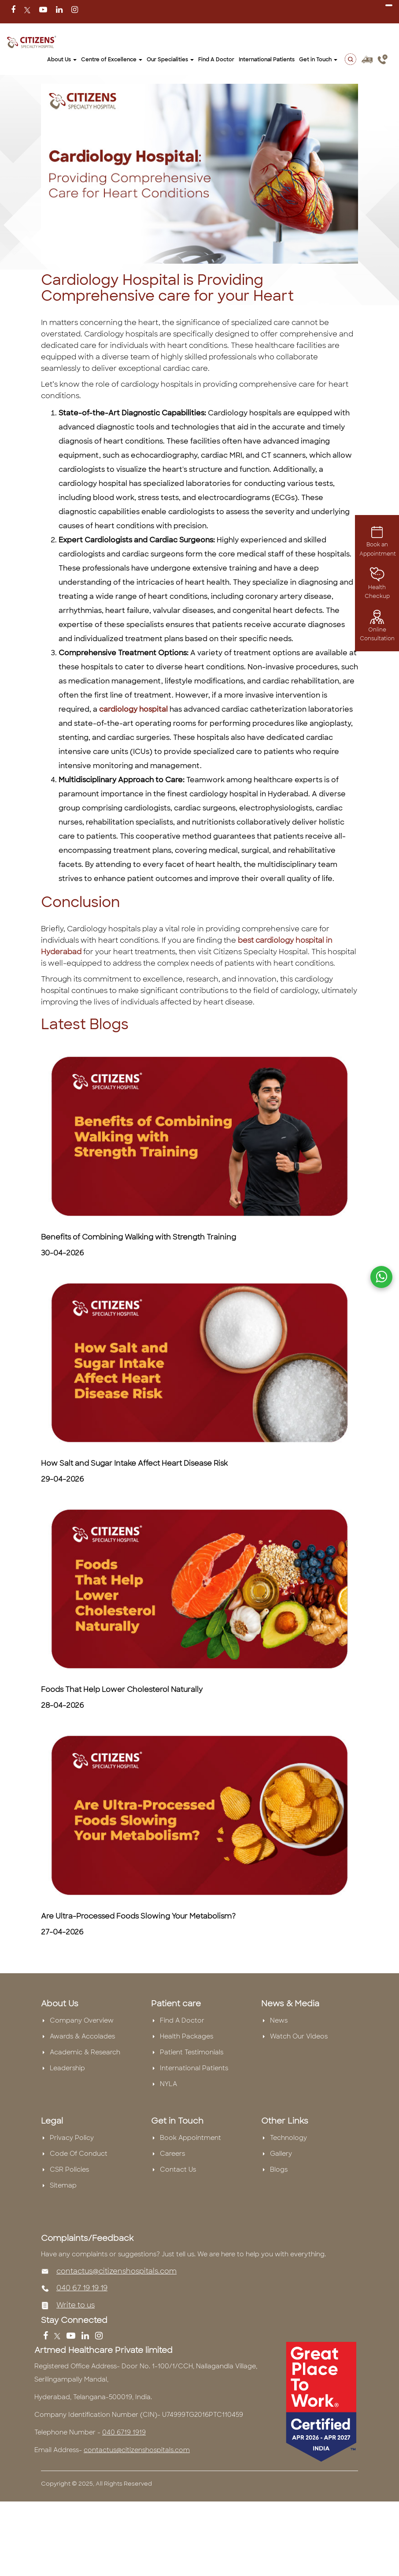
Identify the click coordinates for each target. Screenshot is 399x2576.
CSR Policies (69, 2169)
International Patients (267, 59)
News (279, 2020)
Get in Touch (318, 59)
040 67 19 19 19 (81, 2287)
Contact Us (178, 2169)
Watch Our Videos (299, 2036)
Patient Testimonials (191, 2052)
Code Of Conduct (78, 2154)
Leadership (67, 2068)
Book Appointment (190, 2138)
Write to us (75, 2305)
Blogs (279, 2169)
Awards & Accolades (82, 2036)
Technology (288, 2138)
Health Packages (186, 2036)
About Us (62, 59)
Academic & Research (85, 2052)
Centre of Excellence (111, 59)
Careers (172, 2154)
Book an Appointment (377, 542)
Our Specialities (170, 59)
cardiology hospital (133, 709)
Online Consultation (377, 627)
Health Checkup (377, 585)
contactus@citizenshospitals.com (116, 2271)
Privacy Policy (72, 2138)
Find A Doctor (216, 59)
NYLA (168, 2084)
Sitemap (63, 2185)
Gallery (281, 2154)
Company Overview (82, 2020)
